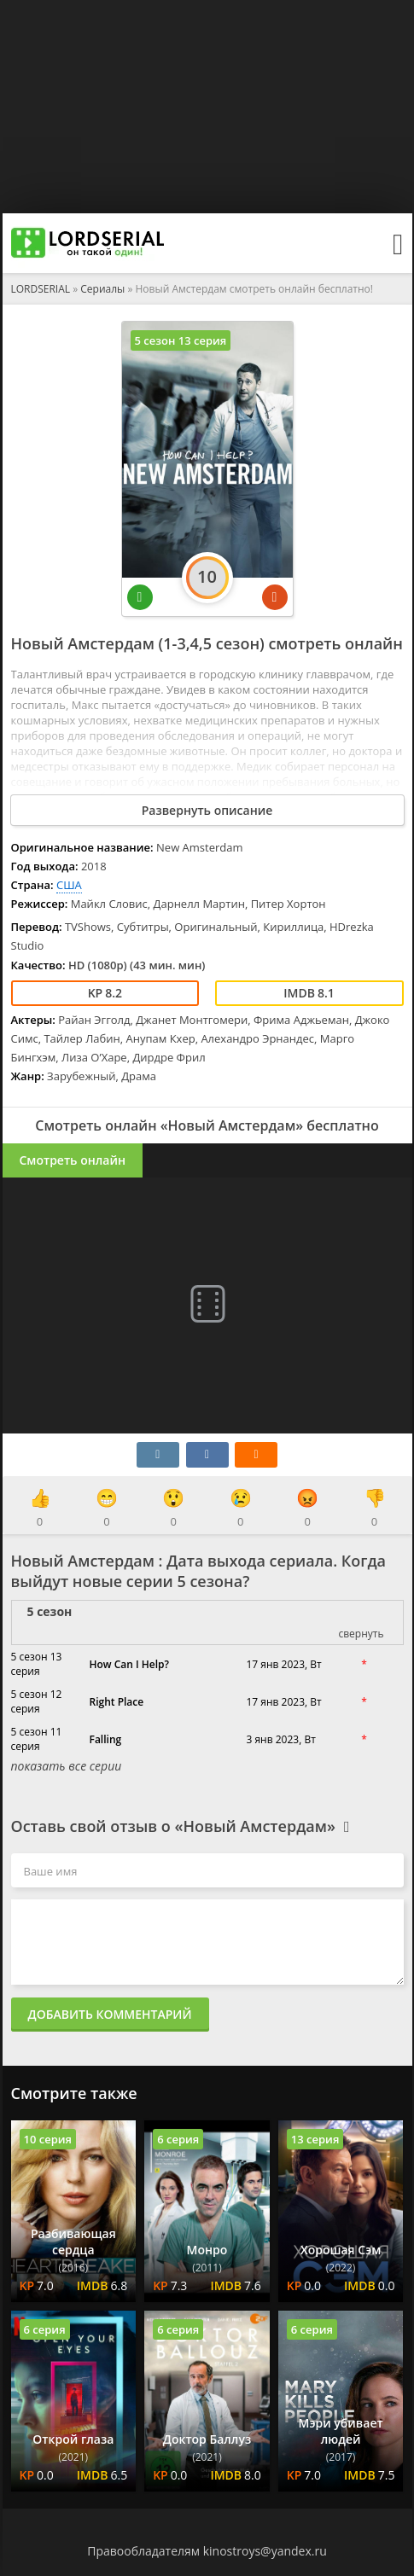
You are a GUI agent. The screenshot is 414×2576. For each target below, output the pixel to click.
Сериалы (102, 289)
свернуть (360, 1633)
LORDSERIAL (41, 289)
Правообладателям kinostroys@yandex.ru (207, 2551)
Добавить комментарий (110, 2014)
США (69, 885)
